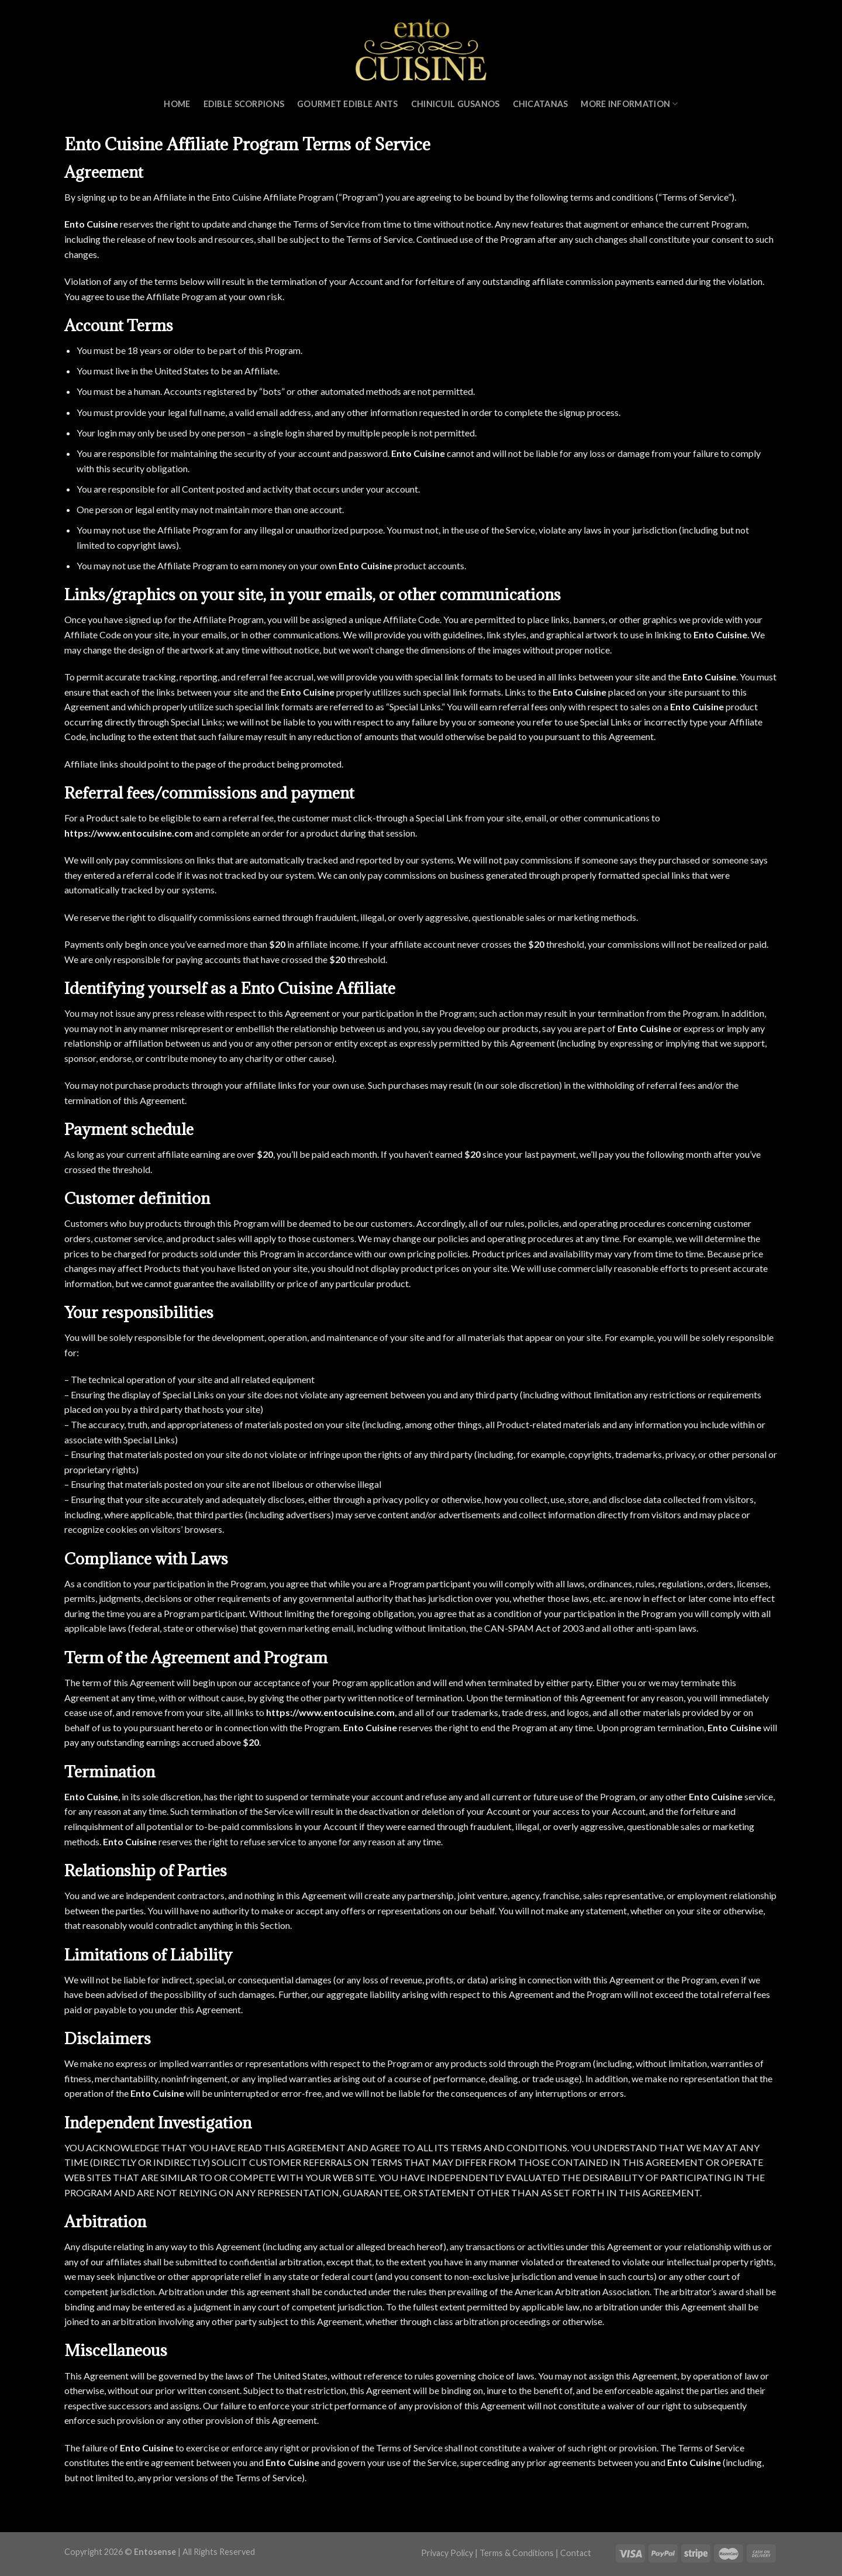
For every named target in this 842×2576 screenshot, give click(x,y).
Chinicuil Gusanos (455, 104)
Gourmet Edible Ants (347, 104)
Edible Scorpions (244, 104)
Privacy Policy (447, 2553)
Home (177, 104)
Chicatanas (540, 104)
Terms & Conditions (516, 2553)
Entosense (155, 2552)
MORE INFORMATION (629, 103)
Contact (575, 2553)
